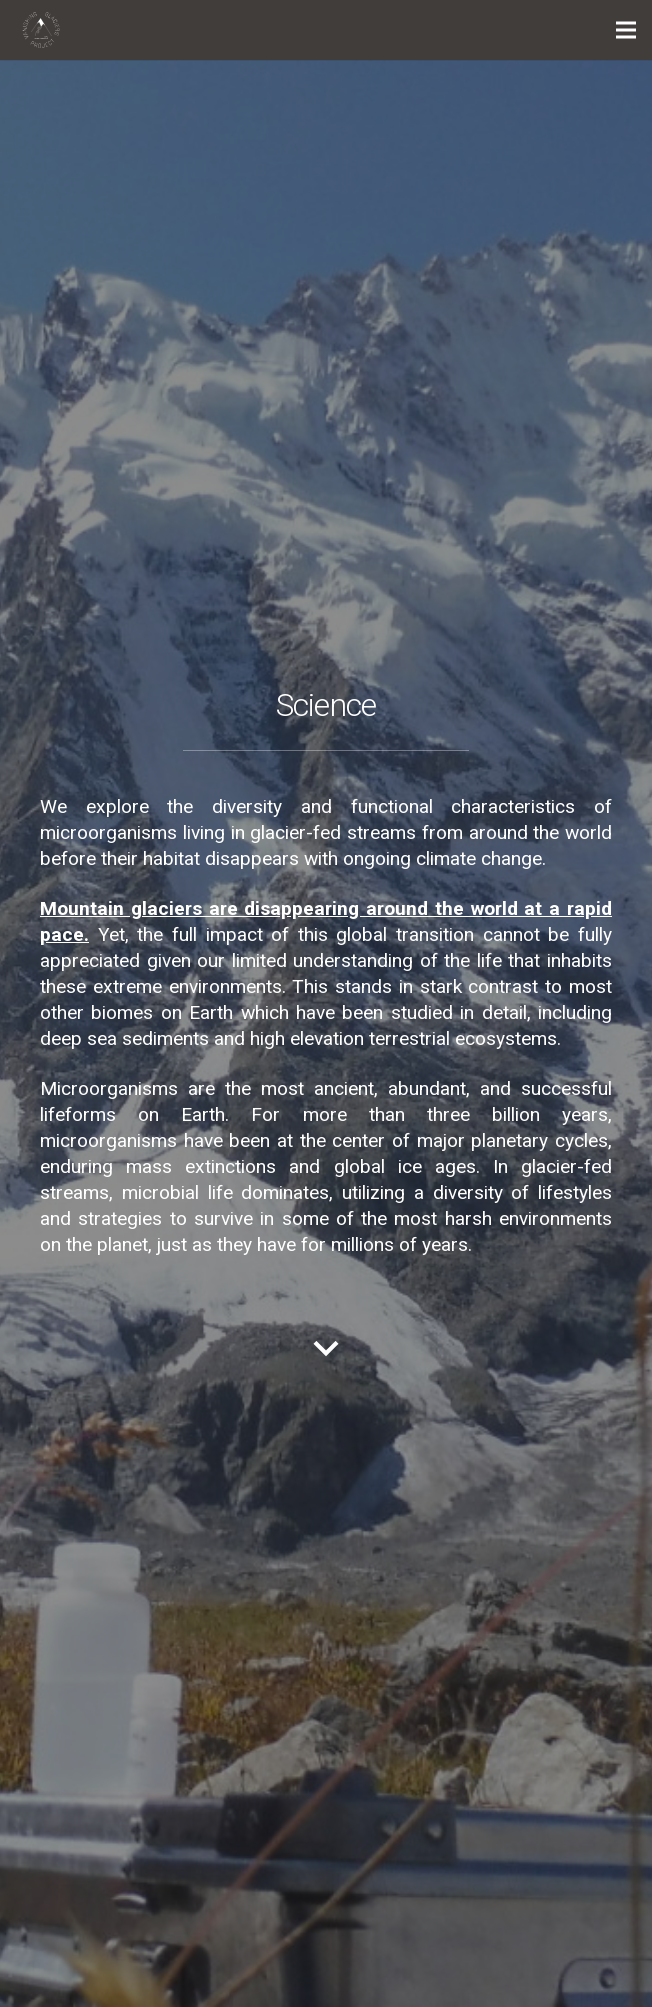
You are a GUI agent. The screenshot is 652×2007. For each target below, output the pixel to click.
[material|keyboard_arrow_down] (326, 1352)
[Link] (41, 30)
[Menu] (626, 30)
